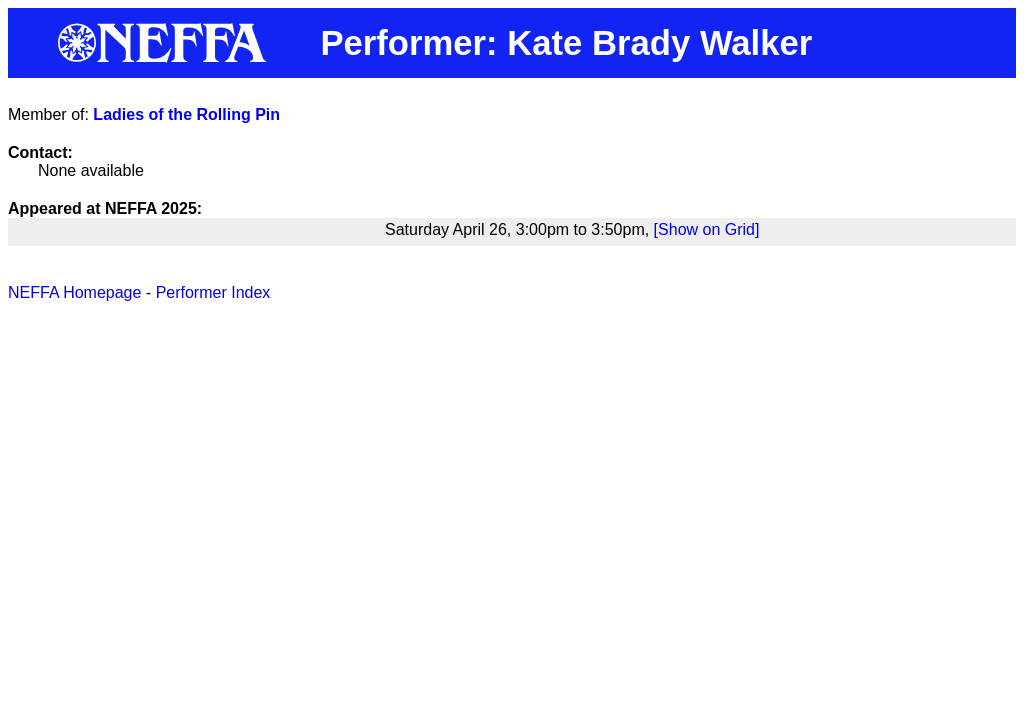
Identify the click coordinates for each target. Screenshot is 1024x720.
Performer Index (213, 292)
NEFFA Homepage (74, 292)
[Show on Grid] (707, 229)
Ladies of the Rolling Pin (186, 114)
